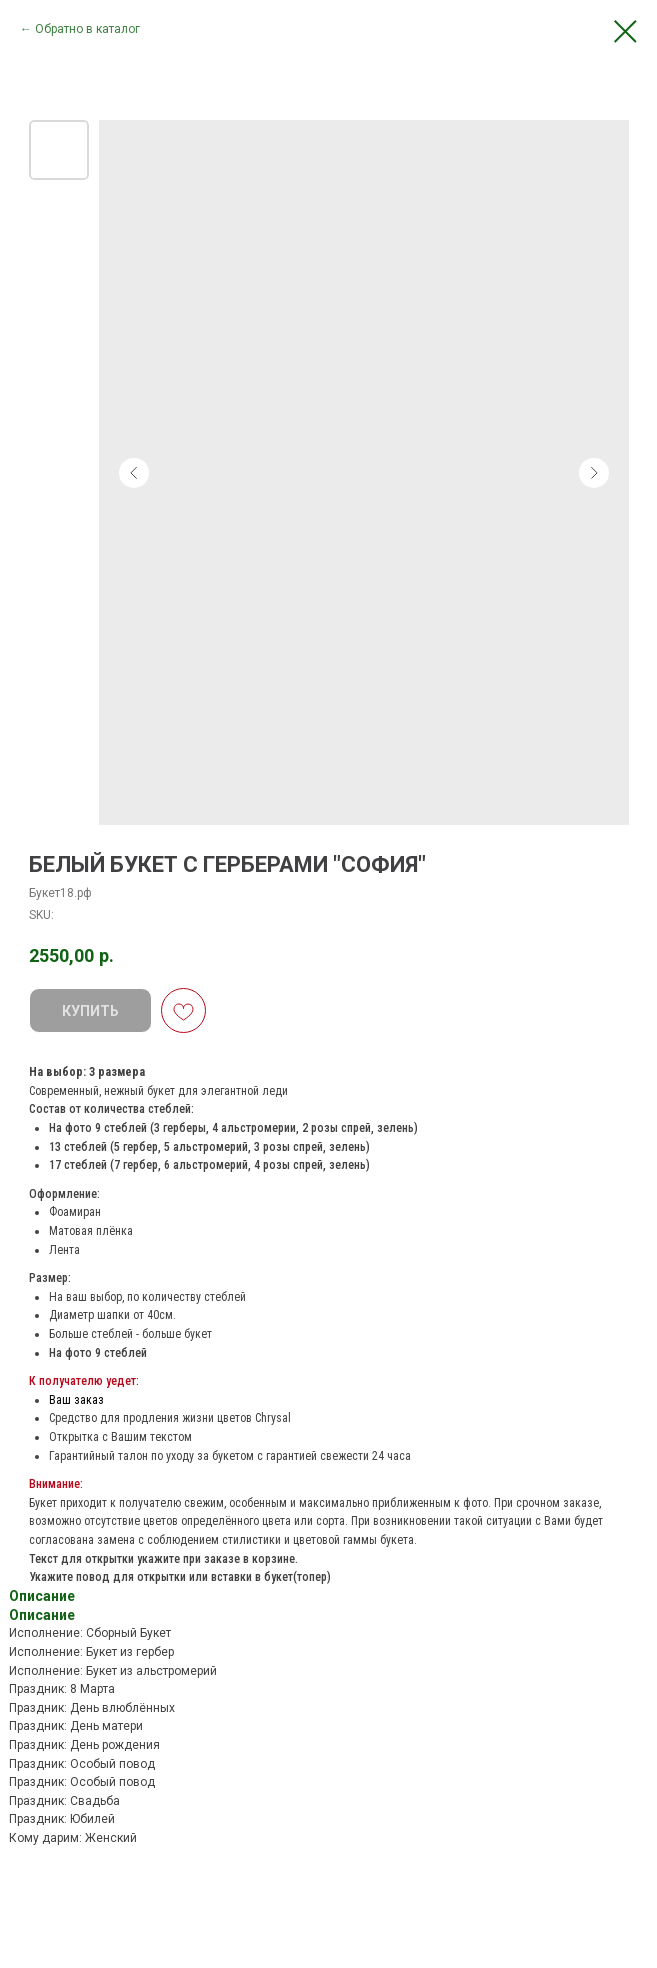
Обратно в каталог (87, 29)
